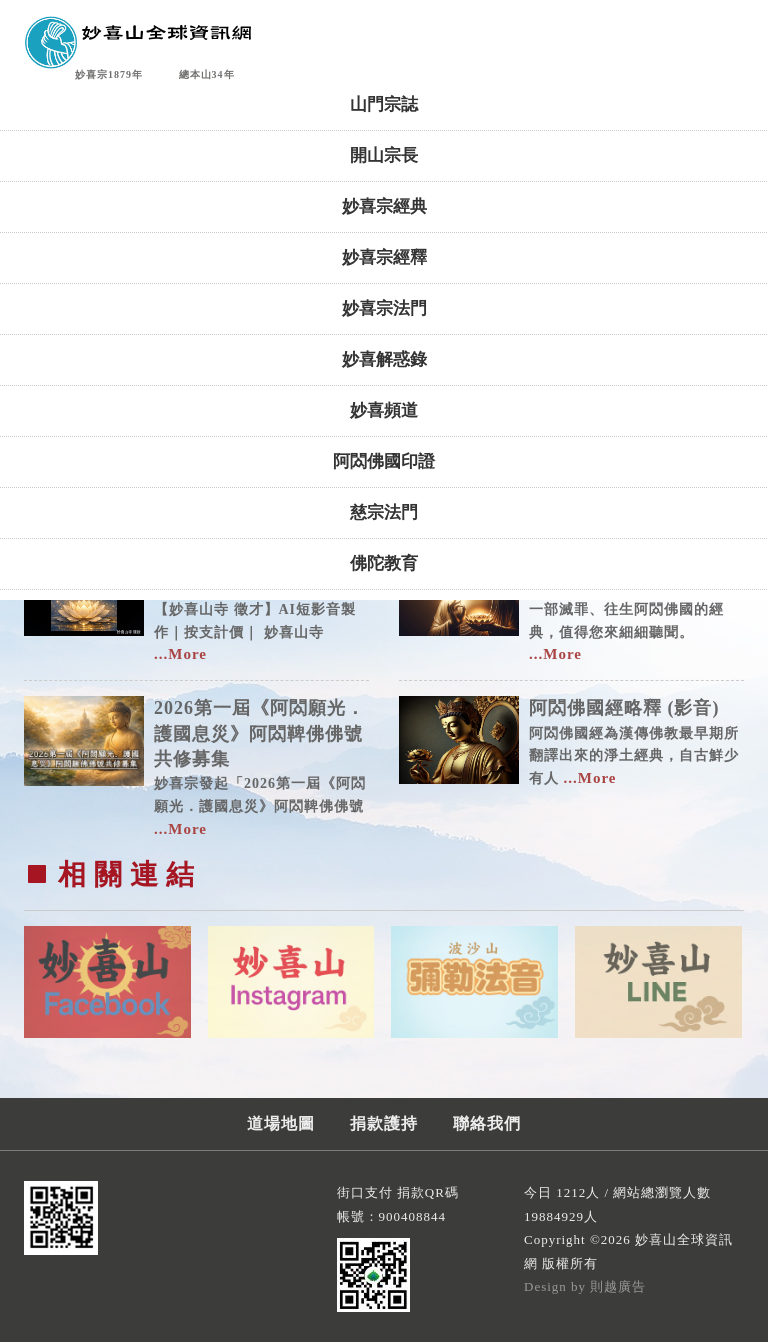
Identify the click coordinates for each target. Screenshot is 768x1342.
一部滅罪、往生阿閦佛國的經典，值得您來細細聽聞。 (636, 604)
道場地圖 (281, 1123)
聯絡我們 (487, 1123)
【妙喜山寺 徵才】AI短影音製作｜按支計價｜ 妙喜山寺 (261, 604)
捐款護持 (384, 1123)
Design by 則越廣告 (585, 1286)
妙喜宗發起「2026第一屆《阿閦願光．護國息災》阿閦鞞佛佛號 (261, 766)
